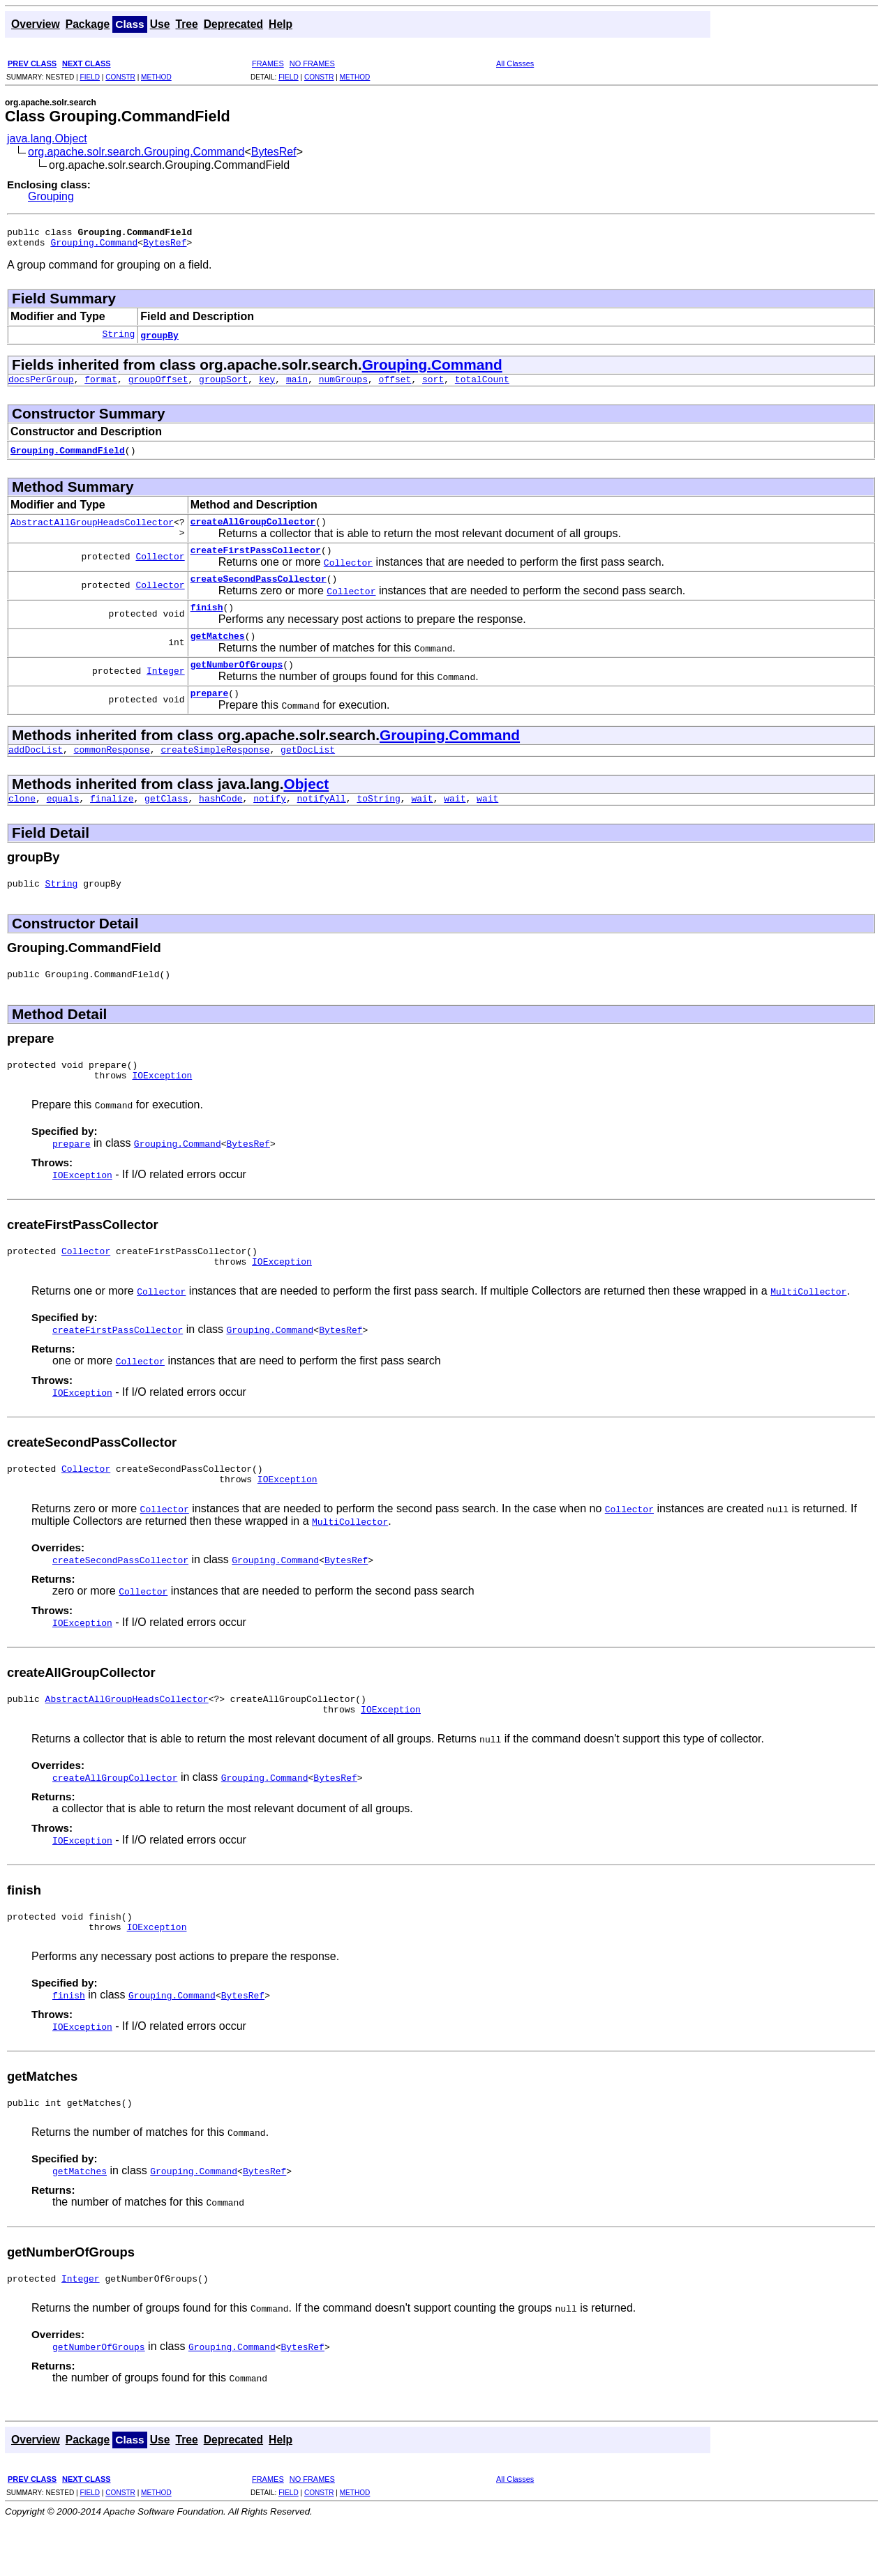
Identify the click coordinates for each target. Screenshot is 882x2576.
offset (395, 385)
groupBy (159, 339)
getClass (166, 823)
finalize (111, 823)
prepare (209, 713)
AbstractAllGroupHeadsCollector (92, 529)
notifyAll (321, 823)
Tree (186, 24)
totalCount (482, 385)
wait (422, 823)
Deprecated (233, 24)
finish (206, 621)
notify (269, 823)
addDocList (35, 772)
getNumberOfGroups (236, 683)
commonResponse (112, 772)
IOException (162, 1108)
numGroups (343, 385)
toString (378, 823)
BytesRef (274, 152)
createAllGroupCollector (252, 529)
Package (88, 24)
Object (306, 807)
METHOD (156, 77)
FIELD (90, 77)
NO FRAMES (312, 63)
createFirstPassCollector (255, 560)
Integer (166, 689)
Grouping (51, 196)
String (118, 339)
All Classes (515, 63)
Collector (159, 566)
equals (63, 823)
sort (433, 385)
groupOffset (158, 385)
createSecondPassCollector (258, 591)
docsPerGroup (41, 385)
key (267, 385)
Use (160, 24)
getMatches (217, 652)
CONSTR (120, 77)
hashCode (220, 823)
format (100, 385)
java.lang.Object (47, 138)
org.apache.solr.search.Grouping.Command (136, 152)
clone (22, 823)
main (297, 385)
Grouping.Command (93, 246)
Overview (35, 24)
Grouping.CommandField (67, 456)
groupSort (223, 385)
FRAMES (268, 63)
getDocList (308, 772)
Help (280, 24)
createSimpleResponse (214, 772)
